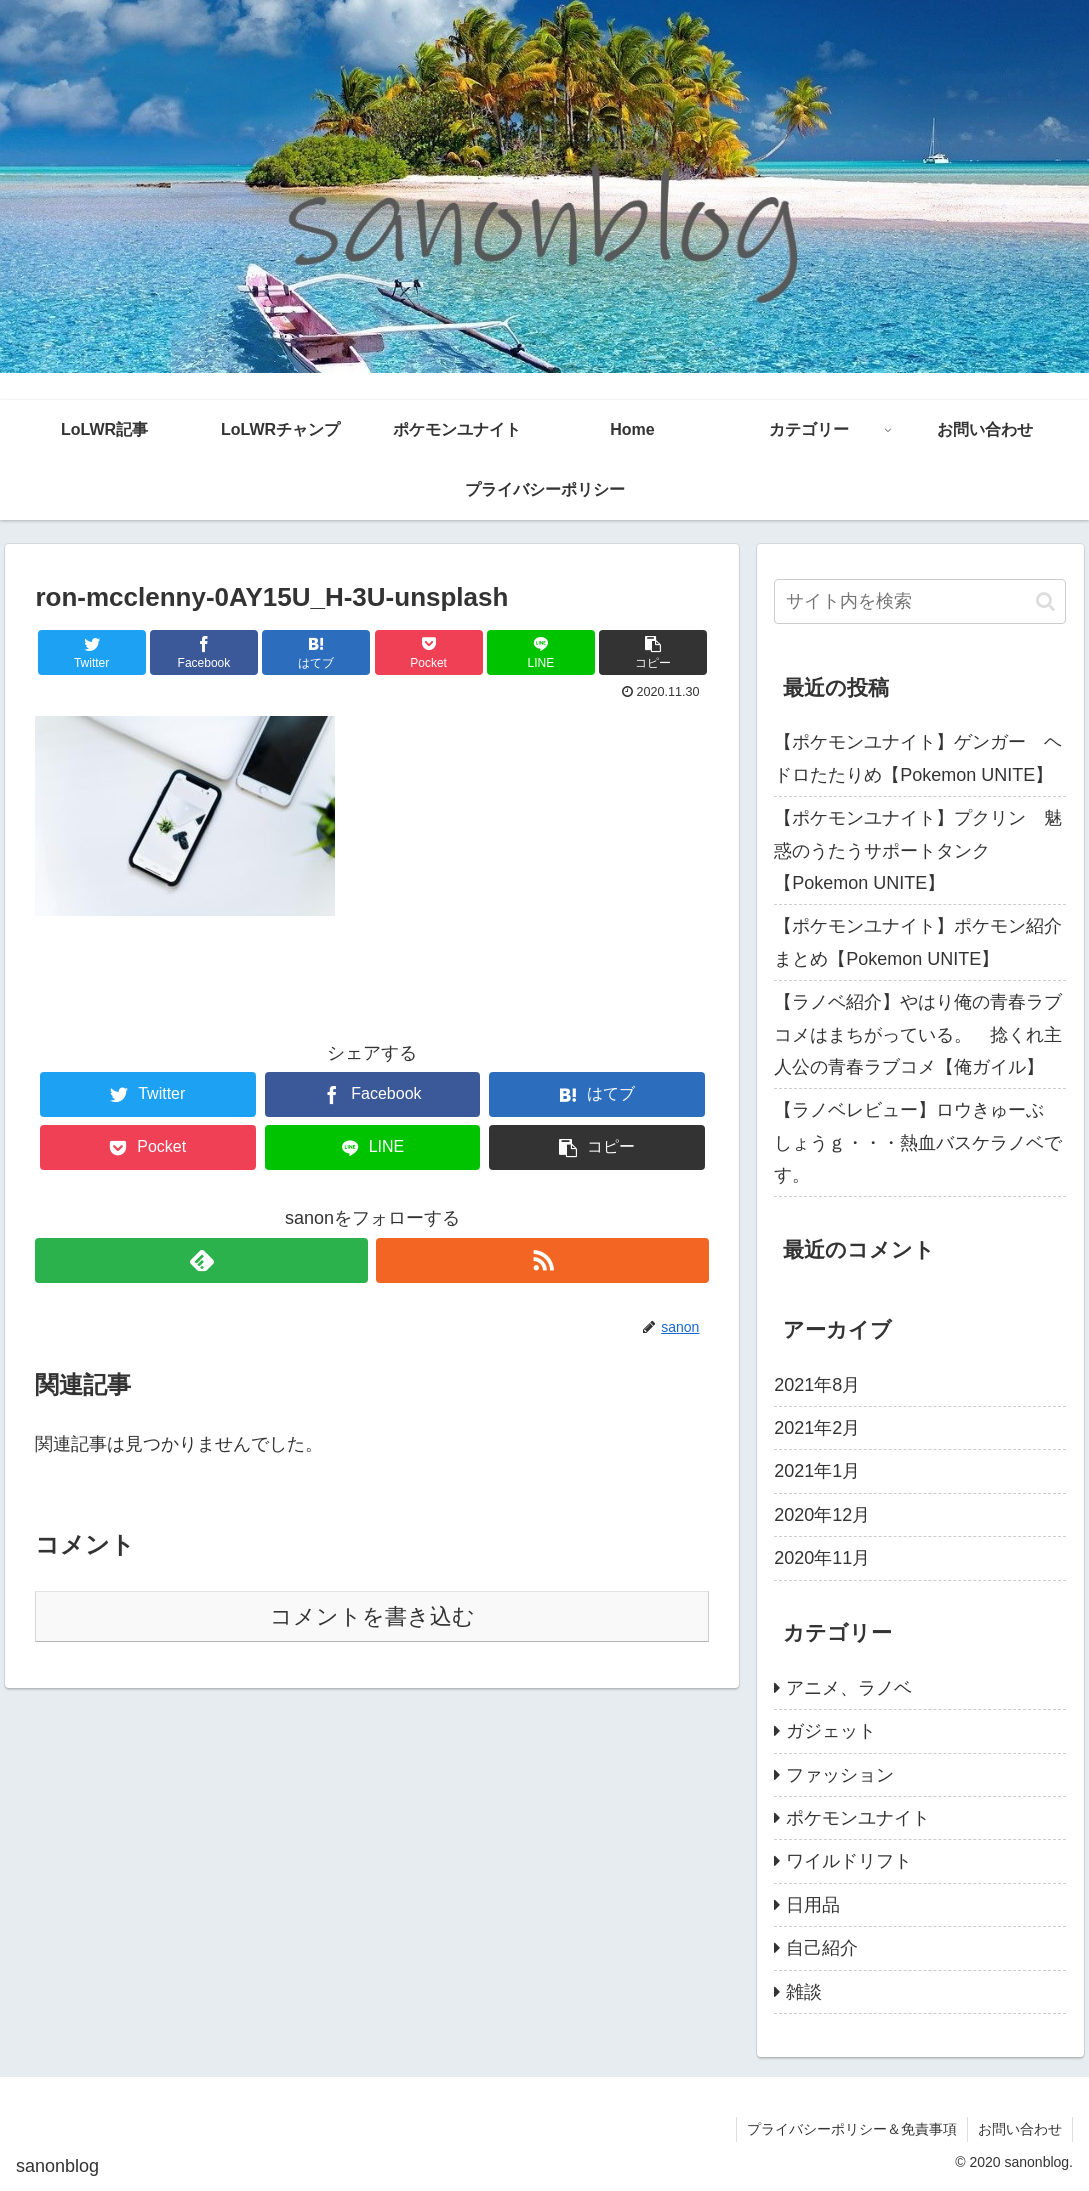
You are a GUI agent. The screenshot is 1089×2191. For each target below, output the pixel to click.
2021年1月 (817, 1471)
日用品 (813, 1905)
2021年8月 (817, 1385)
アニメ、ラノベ (849, 1688)
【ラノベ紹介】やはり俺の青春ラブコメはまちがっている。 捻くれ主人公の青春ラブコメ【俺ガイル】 (918, 1034)
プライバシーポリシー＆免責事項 (852, 2129)
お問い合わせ (1020, 2129)
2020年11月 (822, 1558)
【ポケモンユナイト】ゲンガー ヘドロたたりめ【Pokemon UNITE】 (918, 758)
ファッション (840, 1775)
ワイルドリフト (849, 1861)
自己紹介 (822, 1948)
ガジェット (831, 1731)
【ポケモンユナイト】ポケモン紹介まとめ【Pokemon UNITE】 (918, 942)
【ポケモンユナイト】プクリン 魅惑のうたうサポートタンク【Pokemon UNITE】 (918, 850)
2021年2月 (817, 1428)
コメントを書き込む (372, 1616)
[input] (920, 601)
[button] (1045, 601)
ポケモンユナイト (858, 1818)
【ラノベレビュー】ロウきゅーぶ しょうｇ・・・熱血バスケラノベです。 (918, 1142)
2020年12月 (822, 1515)
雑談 (804, 1992)
